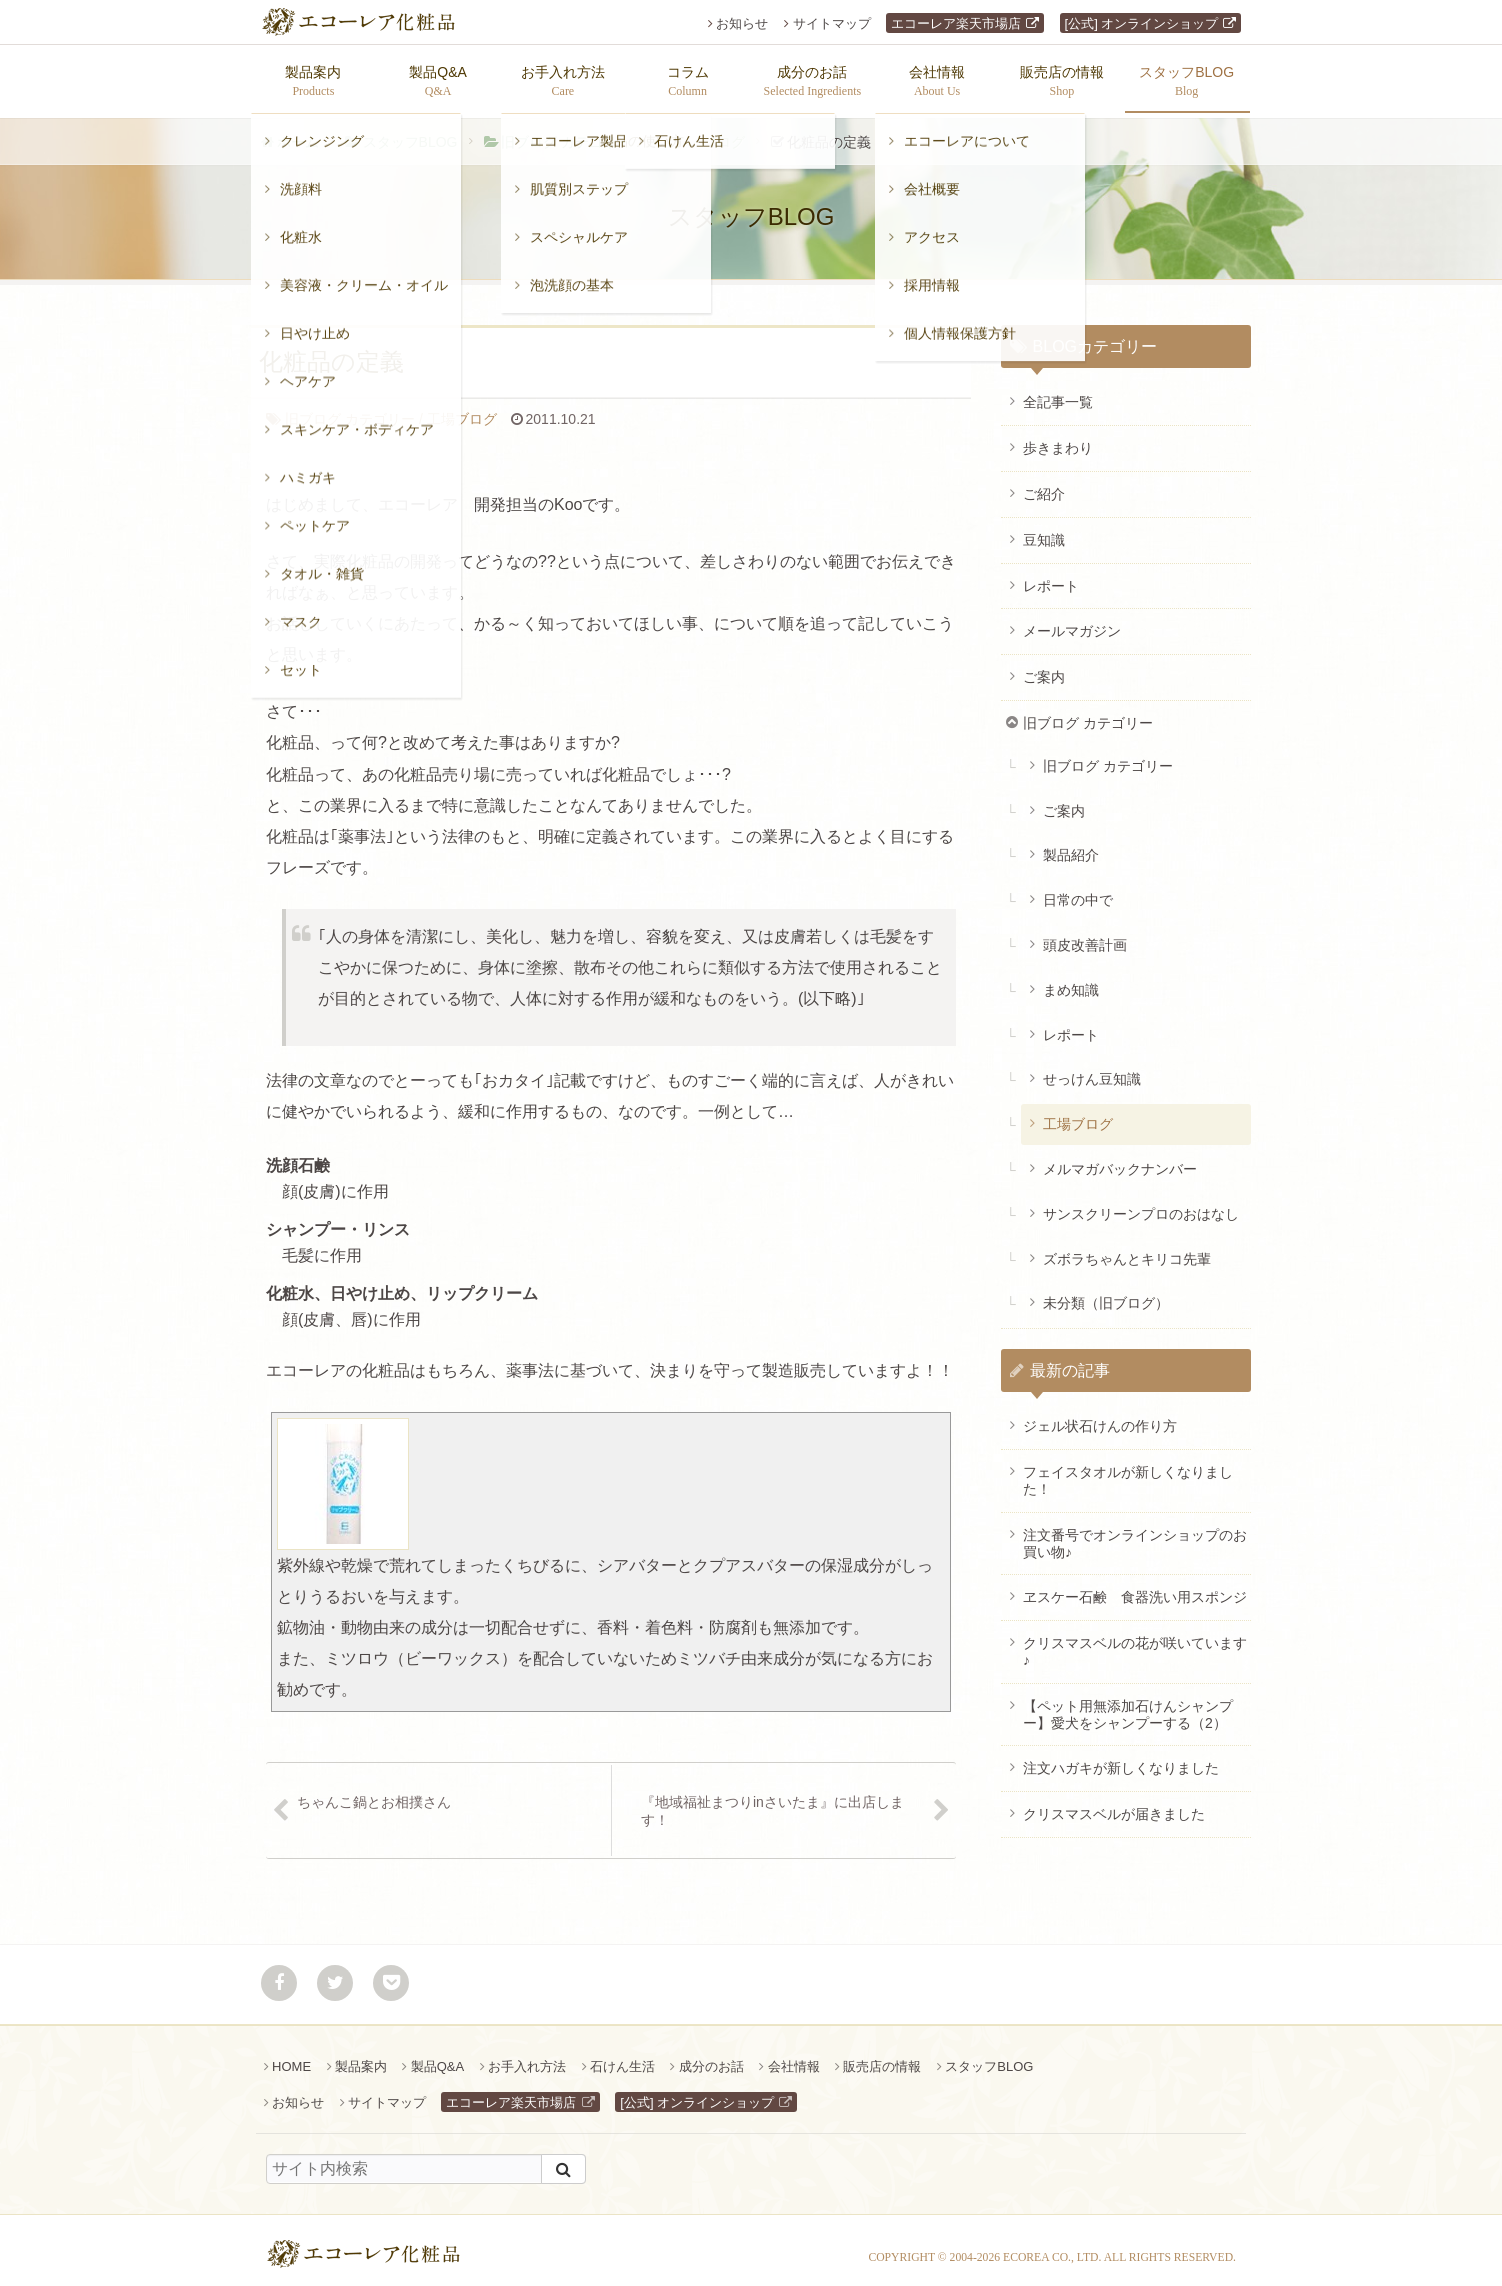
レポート (1051, 576)
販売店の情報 (882, 2056)
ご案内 (1044, 667)
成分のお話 (711, 2056)
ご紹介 (1044, 484)
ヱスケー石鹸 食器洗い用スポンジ (1135, 1587)
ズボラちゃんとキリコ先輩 (1127, 1249)
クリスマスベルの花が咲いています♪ (1135, 1641)
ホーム (298, 132)
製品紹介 (1071, 845)
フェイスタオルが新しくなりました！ (1128, 1470)
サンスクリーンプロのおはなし (1141, 1204)
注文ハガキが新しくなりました (1121, 1758)
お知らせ (742, 23)
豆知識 (1044, 530)
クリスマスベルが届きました (1114, 1804)
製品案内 (361, 2056)
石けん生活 (622, 2056)
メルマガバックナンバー (1120, 1159)
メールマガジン (1072, 621)
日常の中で (1078, 890)
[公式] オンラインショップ (1142, 23)
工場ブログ (710, 132)
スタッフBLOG (410, 132)
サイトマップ (832, 23)
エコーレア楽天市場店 (956, 23)
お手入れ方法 (527, 2056)
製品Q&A (437, 2056)
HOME (291, 2056)
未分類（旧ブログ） (1106, 1293)
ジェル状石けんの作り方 (1100, 1416)
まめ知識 (1071, 980)
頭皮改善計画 (1085, 935)
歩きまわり (1058, 438)
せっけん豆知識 (1092, 1069)
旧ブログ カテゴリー (566, 132)
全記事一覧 (1058, 392)
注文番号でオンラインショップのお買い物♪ (1135, 1533)
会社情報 (794, 2056)
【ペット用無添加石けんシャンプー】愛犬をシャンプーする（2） (1128, 1704)
